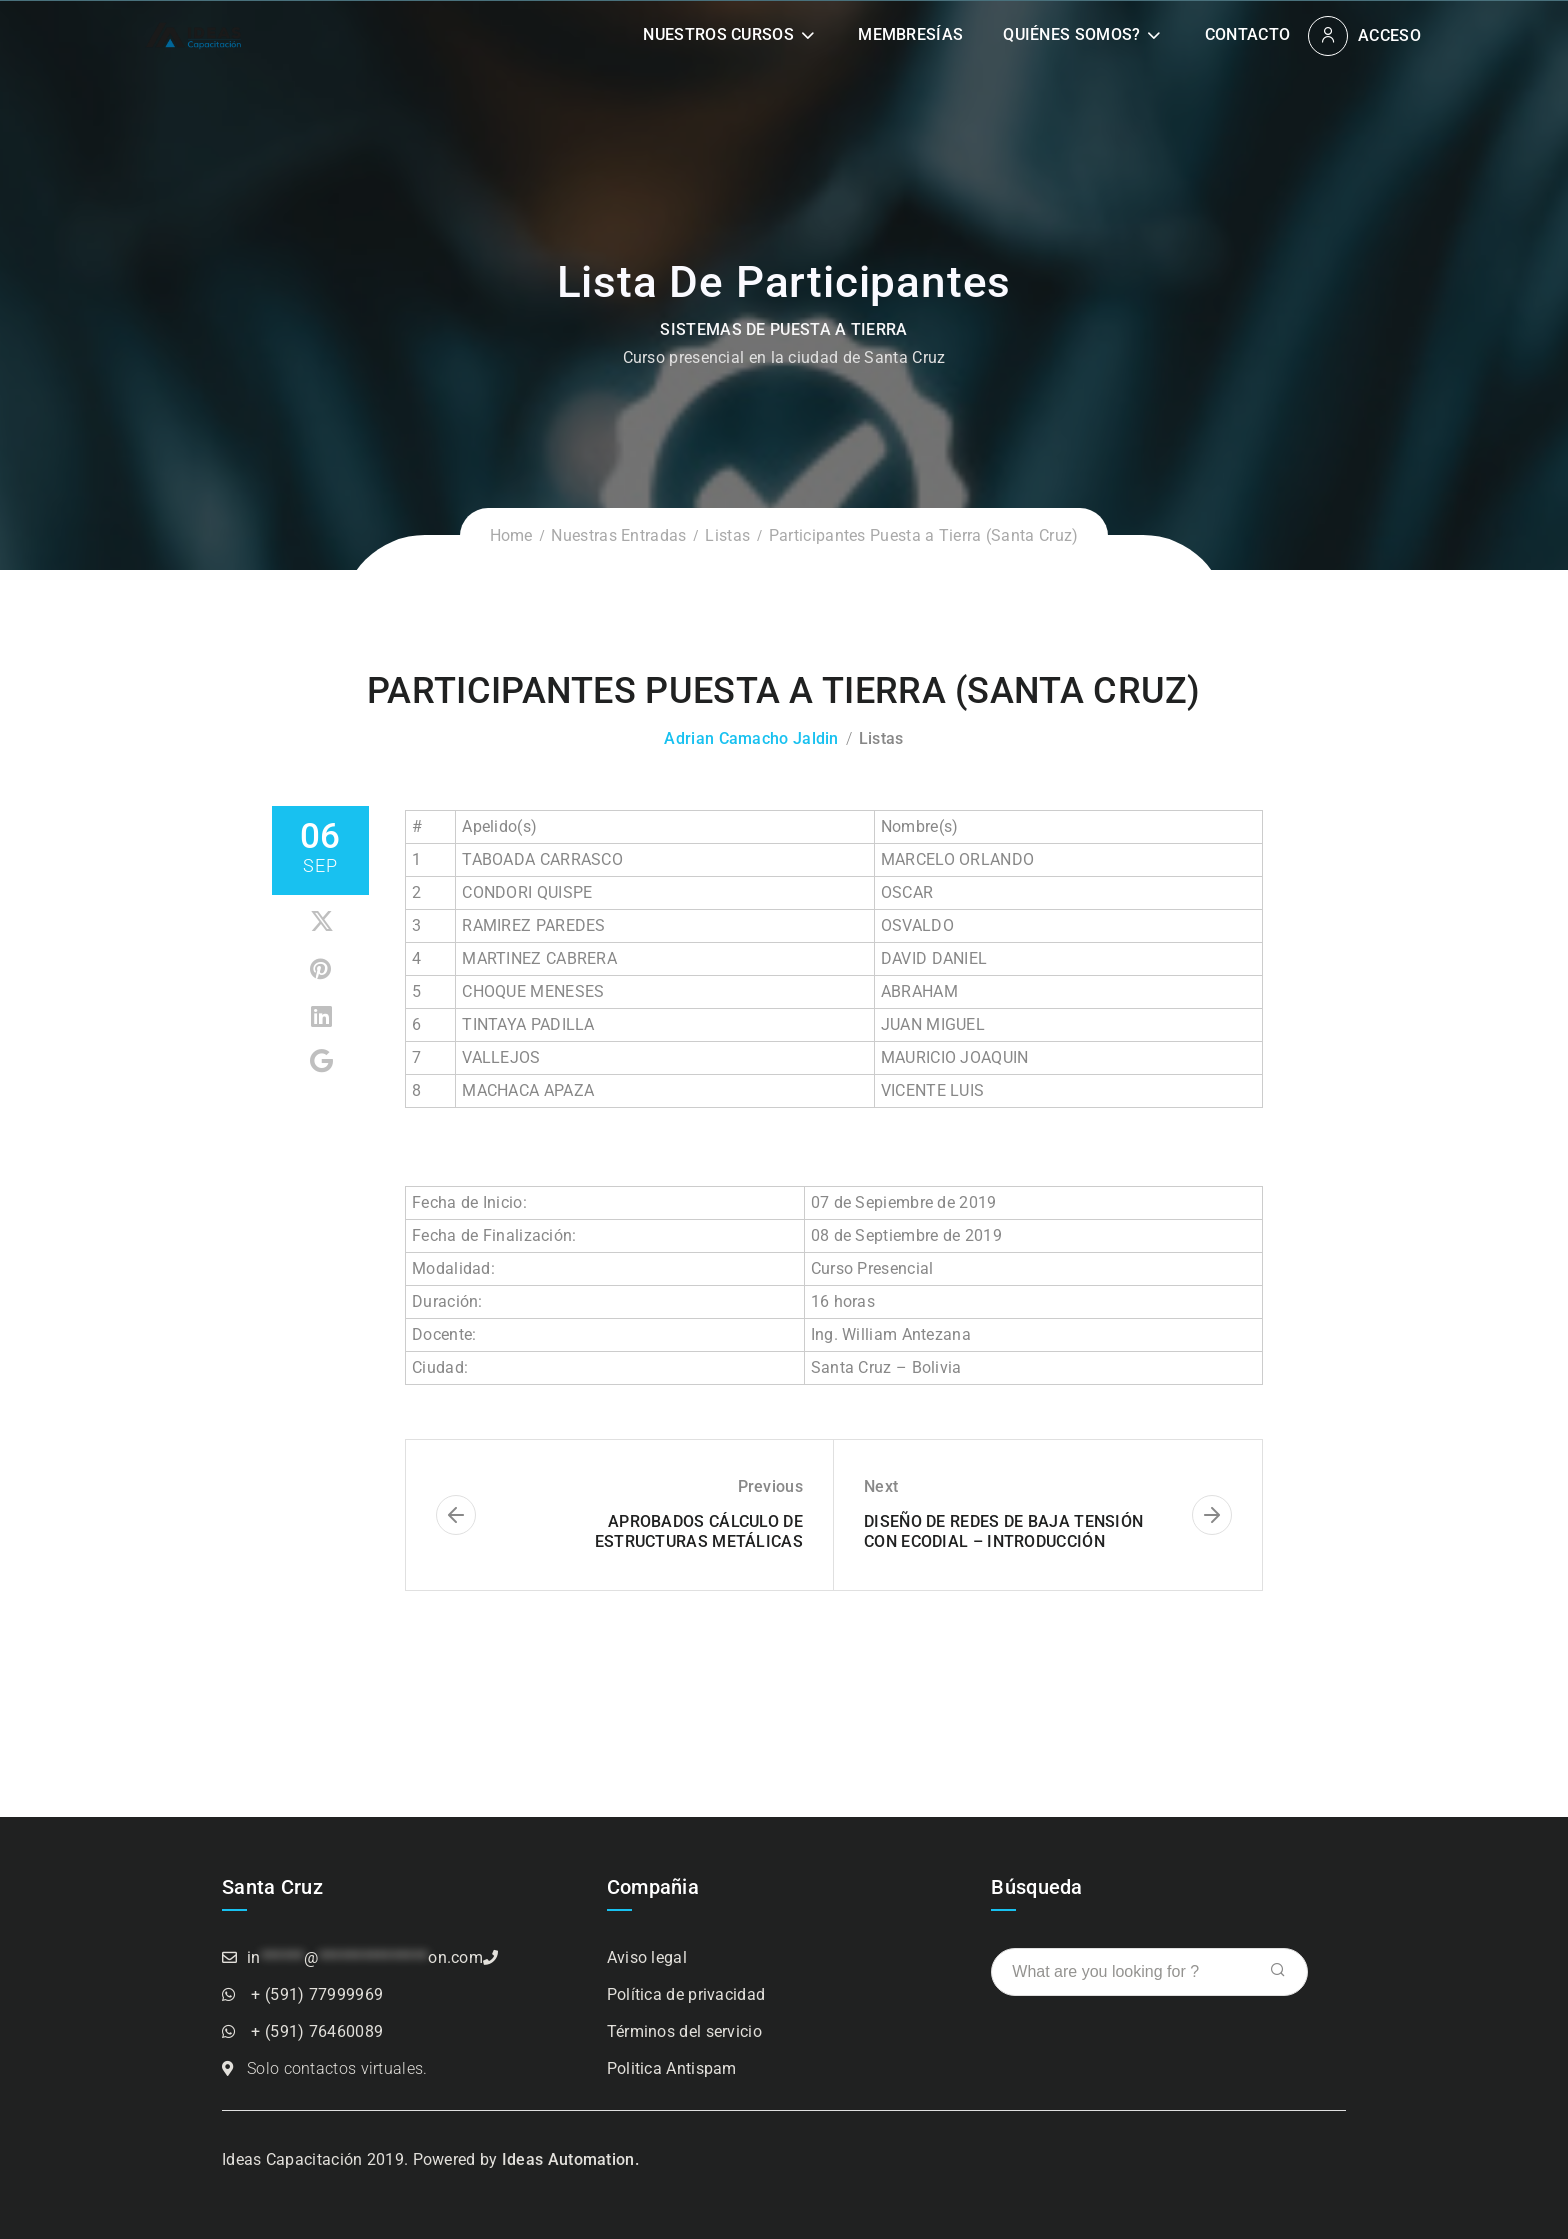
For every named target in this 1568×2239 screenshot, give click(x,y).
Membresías (910, 34)
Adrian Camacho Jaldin (751, 738)
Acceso (1389, 35)
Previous (770, 1486)
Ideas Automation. (570, 2159)
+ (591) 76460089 (317, 2031)
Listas (727, 535)
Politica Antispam (672, 2068)
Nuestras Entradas (618, 535)
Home (511, 535)
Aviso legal (647, 1957)
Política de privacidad (686, 1994)
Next (881, 1486)
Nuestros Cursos (718, 34)
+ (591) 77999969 (317, 1994)
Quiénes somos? (1071, 34)
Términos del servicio (684, 2031)
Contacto (1247, 34)
